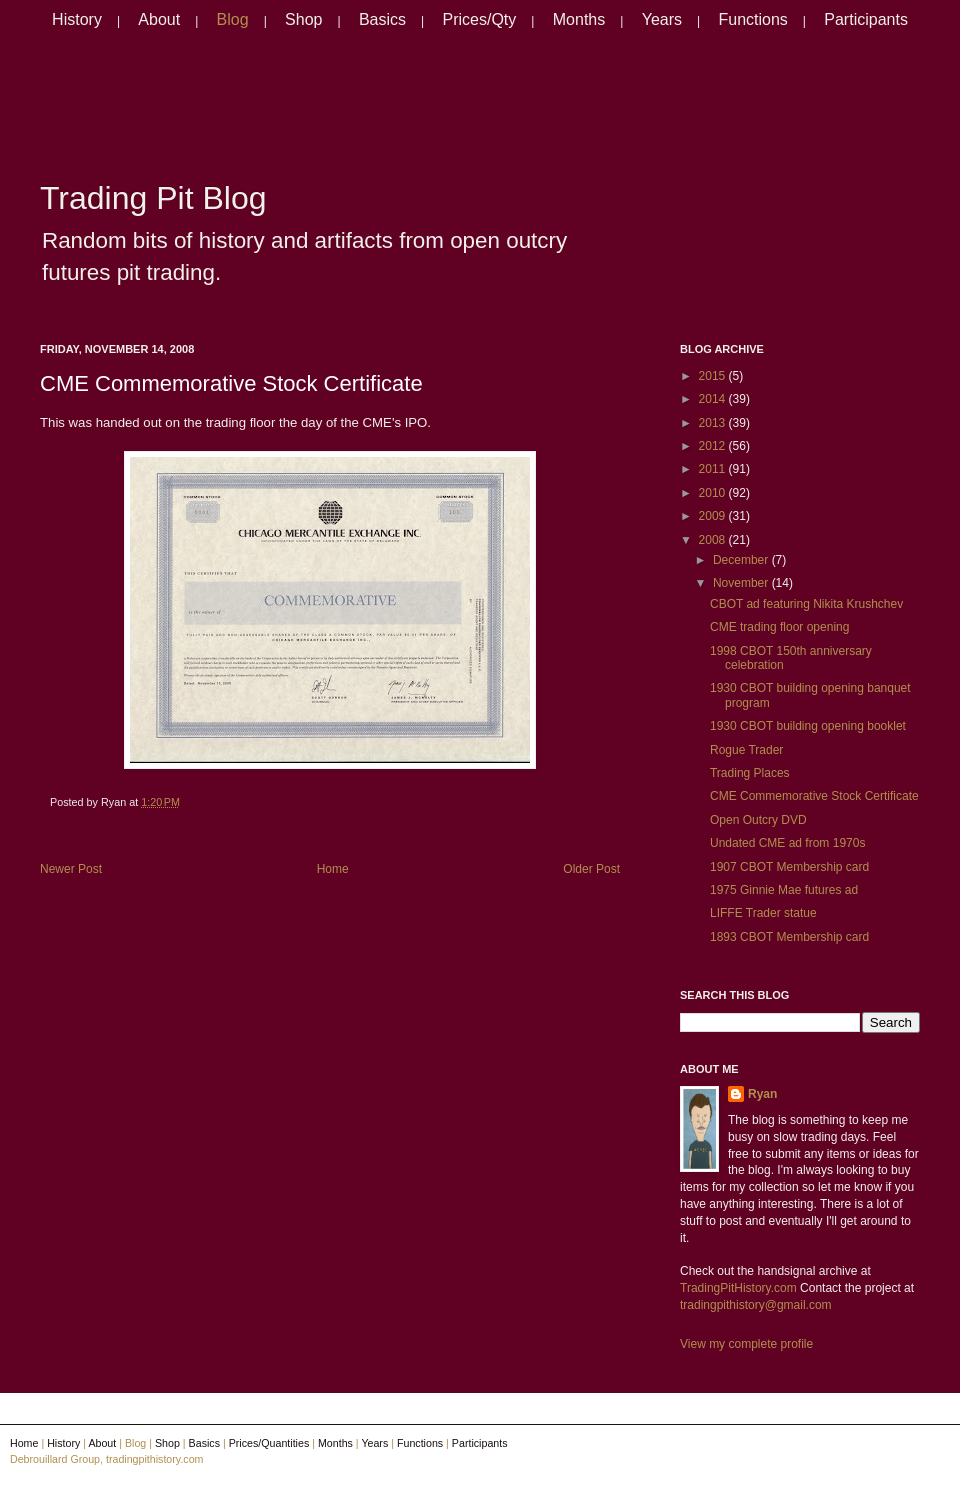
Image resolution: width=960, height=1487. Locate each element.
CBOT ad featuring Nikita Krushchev (806, 604)
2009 (714, 516)
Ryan (762, 1094)
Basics (382, 19)
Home (333, 869)
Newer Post (71, 869)
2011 (714, 469)
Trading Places (750, 773)
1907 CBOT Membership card (789, 867)
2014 (714, 399)
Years (662, 19)
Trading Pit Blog (153, 198)
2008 (714, 540)
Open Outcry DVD (758, 820)
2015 (714, 376)
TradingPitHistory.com (738, 1288)
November (742, 583)
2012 (714, 446)
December (742, 560)
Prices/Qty (480, 19)
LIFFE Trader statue (763, 913)
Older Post (591, 869)
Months (579, 19)
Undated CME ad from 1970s (787, 843)
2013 (714, 423)
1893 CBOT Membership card (789, 937)
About (159, 19)
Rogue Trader (746, 750)
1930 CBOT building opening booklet (808, 726)
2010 (714, 493)
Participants (866, 19)
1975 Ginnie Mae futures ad (784, 890)
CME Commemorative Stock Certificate (231, 383)
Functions (752, 19)
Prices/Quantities (269, 1443)
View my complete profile (746, 1344)
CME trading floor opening (779, 627)
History (77, 19)
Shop (303, 19)
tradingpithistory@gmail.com (756, 1305)
